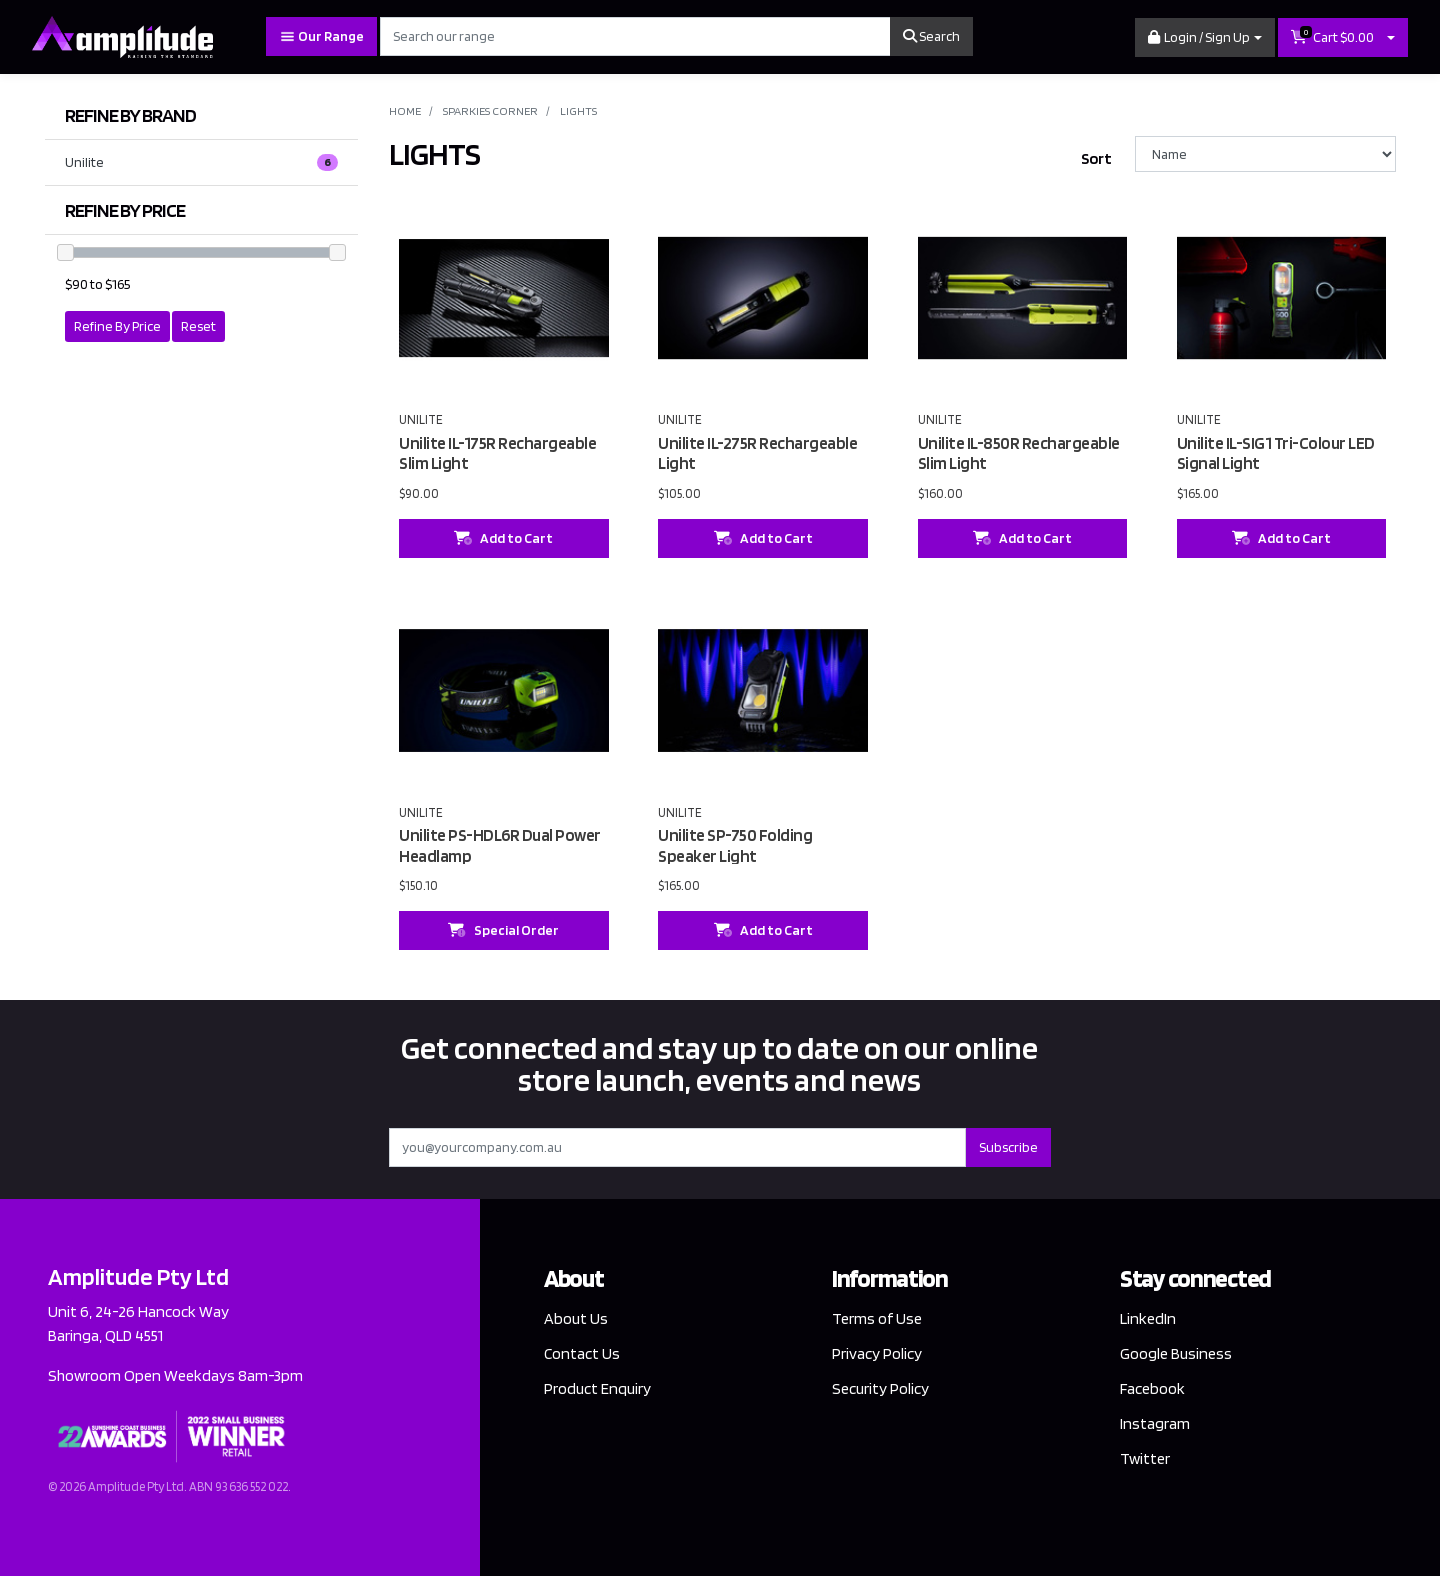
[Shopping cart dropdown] (1391, 37)
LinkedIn (1148, 1318)
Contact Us (582, 1353)
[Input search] (635, 36)
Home (405, 110)
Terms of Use (877, 1318)
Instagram (1155, 1423)
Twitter (1145, 1458)
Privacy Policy (877, 1353)
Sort (1096, 158)
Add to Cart (503, 538)
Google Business (1176, 1353)
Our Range (321, 36)
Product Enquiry (597, 1388)
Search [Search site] (931, 36)
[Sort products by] (1265, 154)
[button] (1205, 37)
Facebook (1152, 1388)
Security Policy (880, 1388)
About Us (576, 1318)
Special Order (503, 930)
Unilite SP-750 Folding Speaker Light (735, 845)
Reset (198, 326)
